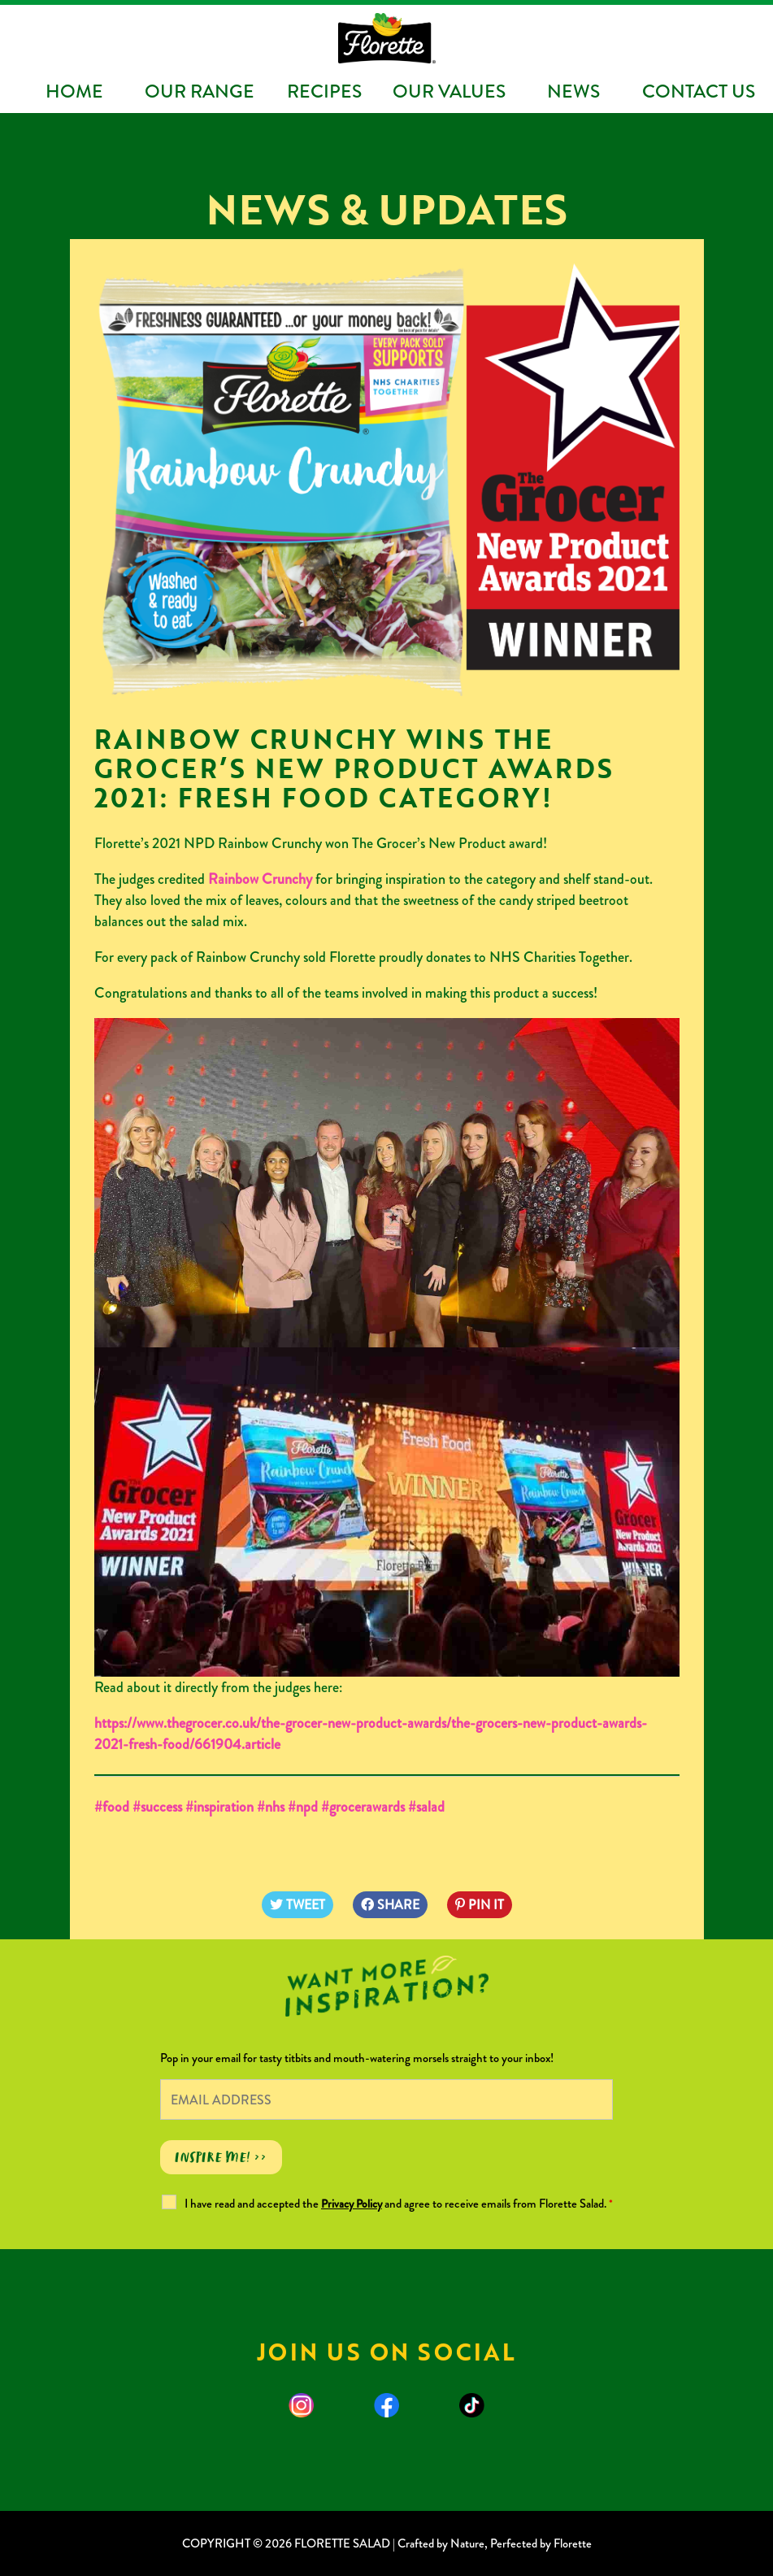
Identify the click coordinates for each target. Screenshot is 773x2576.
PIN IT (479, 1904)
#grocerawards (363, 1806)
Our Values (449, 91)
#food (111, 1806)
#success (155, 1806)
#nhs (271, 1806)
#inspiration (218, 1806)
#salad (426, 1806)
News (573, 91)
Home (74, 91)
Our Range (199, 91)
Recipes (324, 91)
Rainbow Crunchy (260, 879)
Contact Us (698, 91)
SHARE (390, 1904)
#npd (303, 1806)
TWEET (297, 1904)
